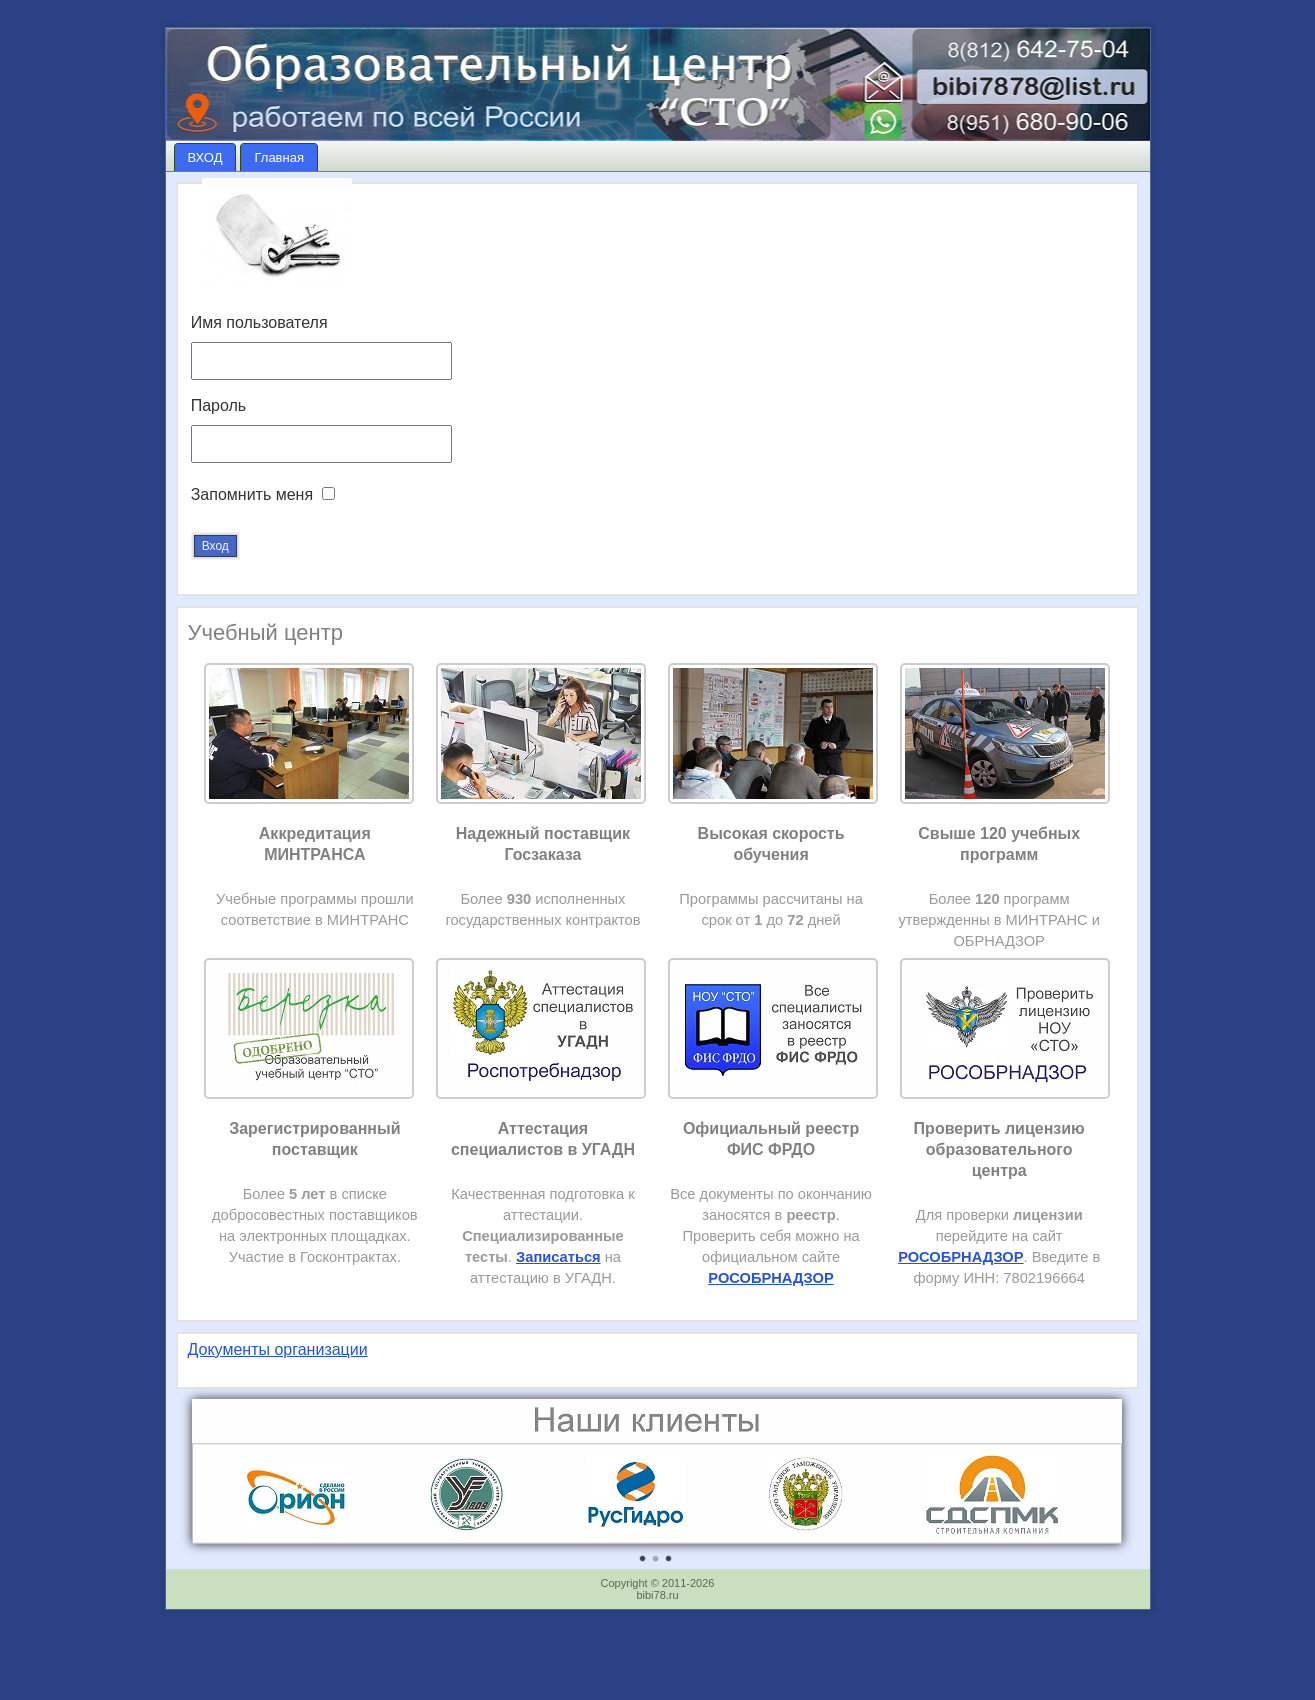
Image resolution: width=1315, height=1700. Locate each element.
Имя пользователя (259, 322)
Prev (218, 1481)
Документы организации (278, 1349)
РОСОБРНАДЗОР (960, 1257)
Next (1096, 1481)
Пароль (219, 405)
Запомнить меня (252, 494)
